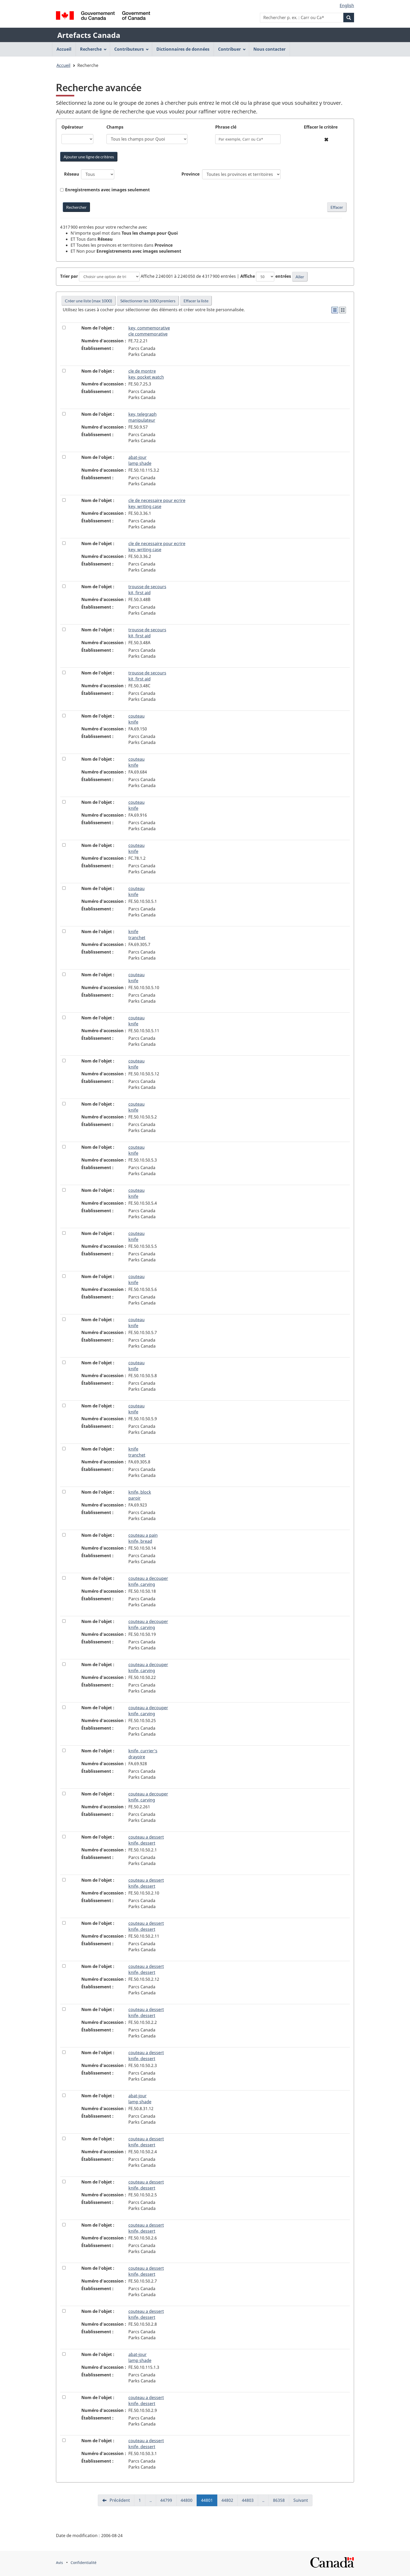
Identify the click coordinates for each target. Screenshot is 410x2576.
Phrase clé (225, 127)
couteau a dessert (146, 1840)
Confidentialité (83, 2562)
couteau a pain (143, 1538)
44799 (168, 2501)
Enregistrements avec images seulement (107, 190)
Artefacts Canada (88, 35)
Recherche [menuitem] (93, 49)
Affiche (247, 276)
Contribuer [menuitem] (232, 49)
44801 (209, 2501)
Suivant (300, 2500)
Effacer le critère (321, 127)
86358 (281, 2501)
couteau (136, 719)
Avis (59, 2562)
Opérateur (72, 127)
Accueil (63, 65)
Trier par (69, 276)
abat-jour (139, 460)
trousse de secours (147, 590)
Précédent (119, 2500)
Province (190, 174)
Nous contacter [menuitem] (269, 49)
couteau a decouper (148, 1581)
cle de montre (146, 374)
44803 (250, 2501)
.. (153, 2501)
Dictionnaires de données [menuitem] (182, 49)
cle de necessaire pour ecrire (156, 503)
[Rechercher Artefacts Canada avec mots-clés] (76, 207)
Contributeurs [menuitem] (131, 49)
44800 (189, 2501)
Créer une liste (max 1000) (88, 300)
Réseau (71, 174)
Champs (114, 127)
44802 (229, 2501)
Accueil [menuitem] (63, 49)
